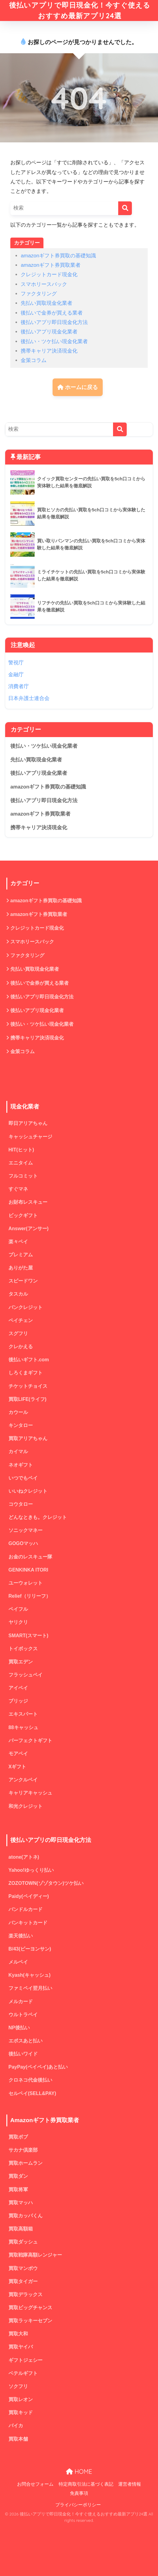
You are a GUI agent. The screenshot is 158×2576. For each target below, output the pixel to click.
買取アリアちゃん (28, 1438)
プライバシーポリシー (78, 2504)
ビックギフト (23, 1215)
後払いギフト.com (29, 1359)
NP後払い (19, 2027)
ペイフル (18, 1609)
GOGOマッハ (23, 1543)
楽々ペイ (18, 1241)
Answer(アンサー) (29, 1228)
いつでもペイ (23, 1478)
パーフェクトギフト (30, 1740)
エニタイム (21, 1162)
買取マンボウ (23, 2268)
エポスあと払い (26, 2040)
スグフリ (18, 1333)
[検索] (125, 208)
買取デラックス (26, 2294)
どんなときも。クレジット (38, 1517)
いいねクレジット (28, 1491)
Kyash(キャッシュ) (29, 1975)
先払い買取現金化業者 (46, 303)
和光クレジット (26, 1806)
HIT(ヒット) (21, 1149)
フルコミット (23, 1175)
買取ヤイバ (21, 2346)
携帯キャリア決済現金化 (49, 351)
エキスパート (23, 1714)
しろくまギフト (26, 1372)
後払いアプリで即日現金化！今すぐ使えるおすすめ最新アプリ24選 (79, 10)
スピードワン (23, 1280)
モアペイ (18, 1753)
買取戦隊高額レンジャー (35, 2254)
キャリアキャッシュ (30, 1792)
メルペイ (18, 1962)
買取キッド (21, 2412)
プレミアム (21, 1254)
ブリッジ (18, 1701)
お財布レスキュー (28, 1202)
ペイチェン (21, 1320)
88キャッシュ (23, 1727)
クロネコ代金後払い (30, 2080)
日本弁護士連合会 (29, 698)
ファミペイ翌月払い (30, 1988)
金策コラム (33, 360)
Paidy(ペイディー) (29, 1896)
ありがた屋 (21, 1267)
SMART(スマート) (28, 1635)
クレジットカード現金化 (49, 274)
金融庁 (16, 674)
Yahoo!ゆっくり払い (31, 1870)
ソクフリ (18, 2386)
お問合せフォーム (35, 2484)
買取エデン (21, 1661)
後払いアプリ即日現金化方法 (54, 322)
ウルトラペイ (23, 2014)
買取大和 (18, 2333)
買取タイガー (23, 2281)
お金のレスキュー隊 (30, 1556)
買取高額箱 (21, 2228)
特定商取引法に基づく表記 (86, 2484)
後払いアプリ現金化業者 (49, 332)
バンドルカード (26, 1909)
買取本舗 (18, 2439)
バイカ (16, 2425)
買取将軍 (18, 2189)
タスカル (18, 1294)
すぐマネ (18, 1189)
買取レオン (21, 2399)
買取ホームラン (26, 2163)
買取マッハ (21, 2202)
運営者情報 (129, 2484)
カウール (18, 1412)
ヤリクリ (18, 1622)
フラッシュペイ (26, 1674)
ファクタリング (39, 294)
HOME (79, 2471)
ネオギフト (21, 1464)
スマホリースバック (44, 284)
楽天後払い (21, 1935)
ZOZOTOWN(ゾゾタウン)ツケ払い (46, 1883)
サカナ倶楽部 (23, 2150)
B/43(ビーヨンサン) (30, 1948)
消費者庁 (18, 686)
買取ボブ (18, 2136)
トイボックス (23, 1648)
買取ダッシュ (23, 2241)
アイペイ (18, 1687)
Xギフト (17, 1766)
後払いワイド (23, 2053)
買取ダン (18, 2176)
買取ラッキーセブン (30, 2320)
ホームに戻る (77, 387)
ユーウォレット (26, 1583)
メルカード (21, 2001)
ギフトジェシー (26, 2360)
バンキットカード (28, 1922)
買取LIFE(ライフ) (27, 1399)
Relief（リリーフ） (30, 1596)
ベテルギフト (23, 2373)
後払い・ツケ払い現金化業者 (54, 341)
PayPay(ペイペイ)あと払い (38, 2067)
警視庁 (16, 663)
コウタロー (21, 1504)
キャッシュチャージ (30, 1136)
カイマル (18, 1451)
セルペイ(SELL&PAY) (32, 2093)
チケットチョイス (28, 1386)
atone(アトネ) (24, 1857)
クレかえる (21, 1346)
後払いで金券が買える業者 (52, 313)
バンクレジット (26, 1307)
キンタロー (21, 1425)
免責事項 (79, 2493)
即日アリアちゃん (28, 1123)
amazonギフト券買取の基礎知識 (58, 256)
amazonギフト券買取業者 (51, 265)
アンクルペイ (23, 1779)
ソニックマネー (26, 1530)
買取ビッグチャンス (30, 2307)
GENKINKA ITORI (28, 1569)
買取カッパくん (26, 2215)
